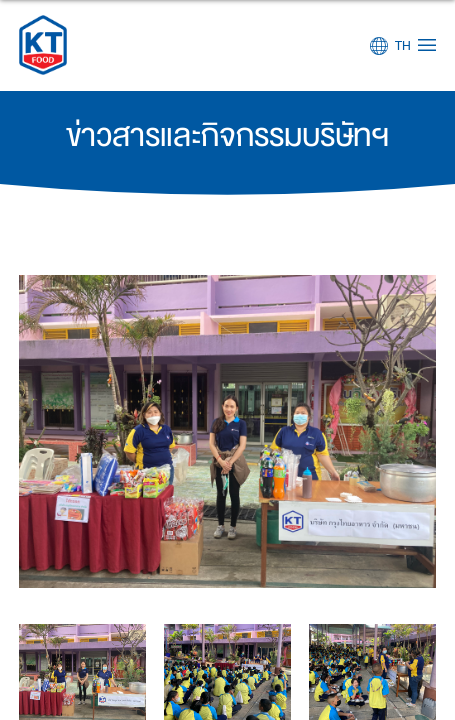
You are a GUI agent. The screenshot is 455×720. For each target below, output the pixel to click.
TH (403, 46)
